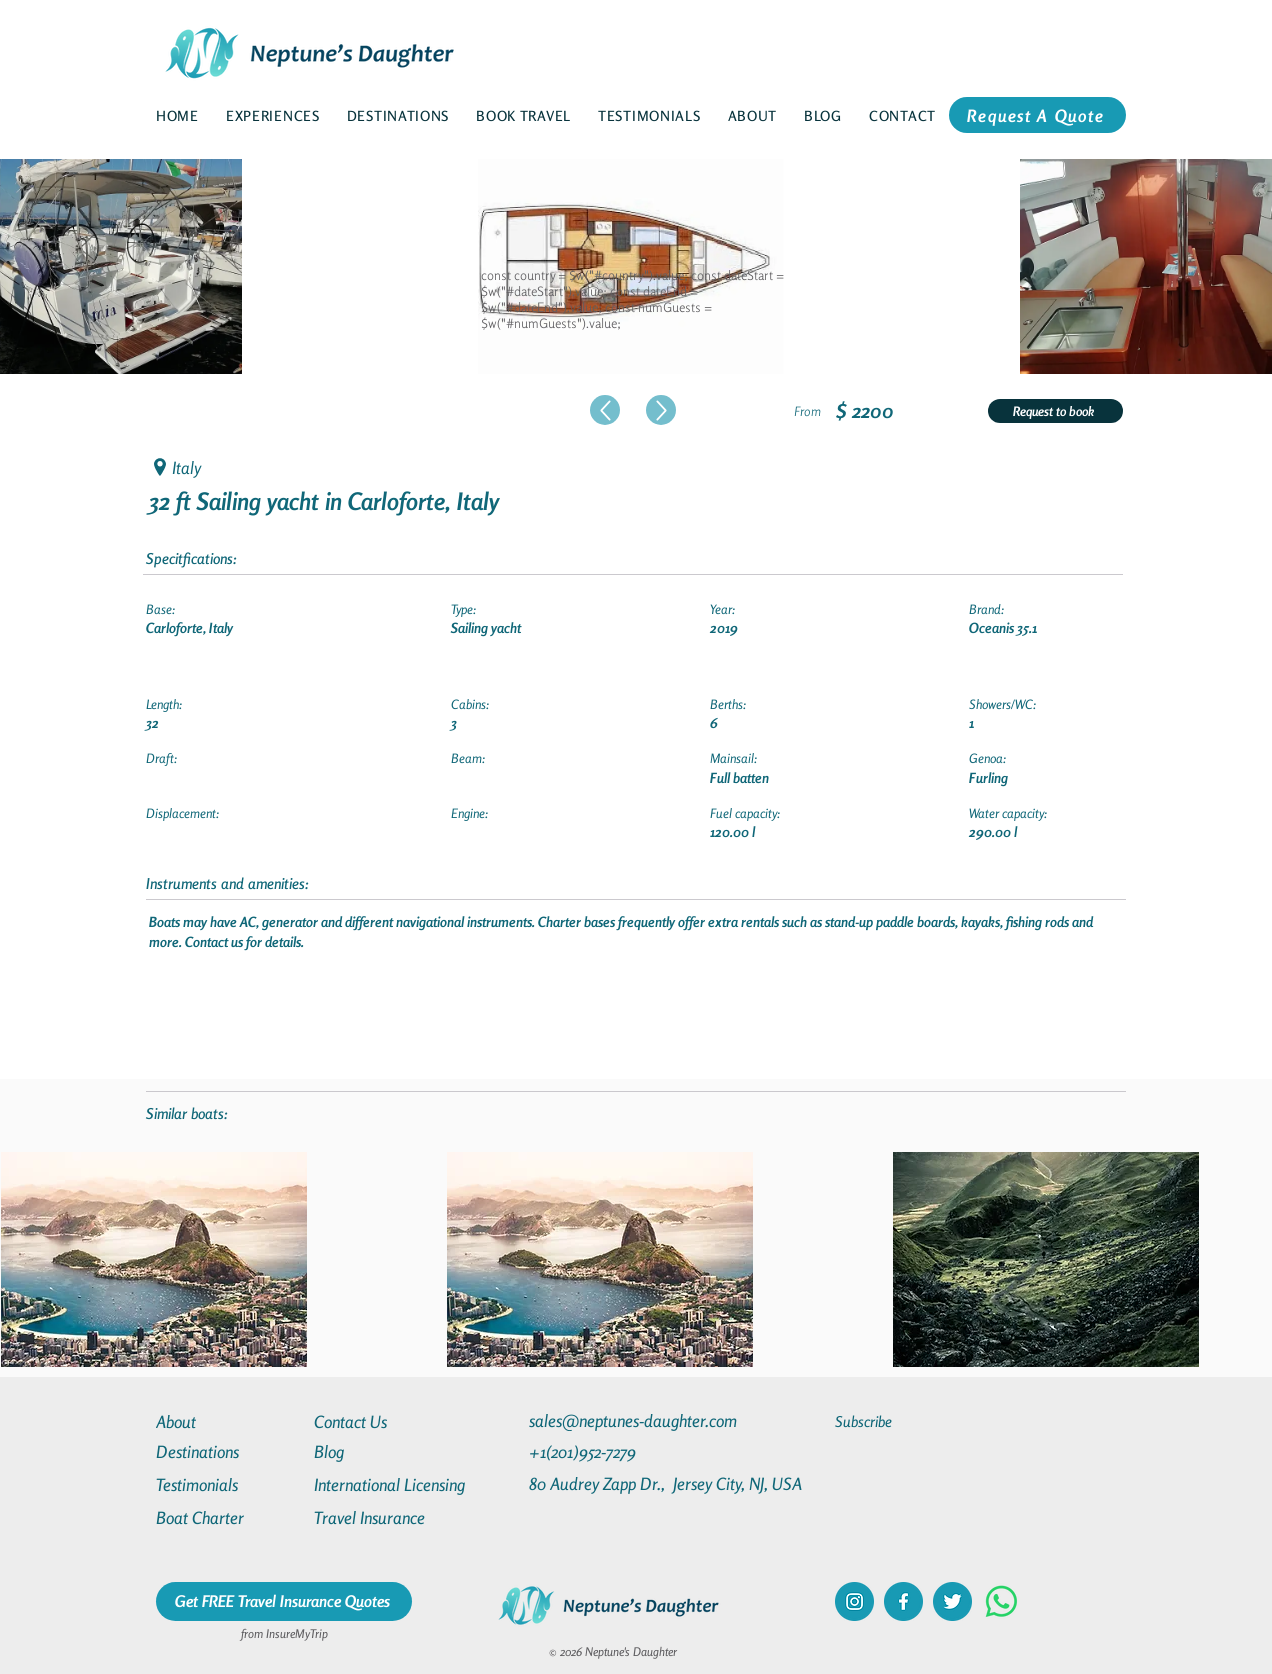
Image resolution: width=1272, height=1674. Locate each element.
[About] (228, 1421)
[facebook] (903, 1601)
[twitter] (952, 1601)
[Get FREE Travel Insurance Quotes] (284, 1601)
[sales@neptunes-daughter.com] (637, 1420)
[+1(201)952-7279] (621, 1451)
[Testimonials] (228, 1484)
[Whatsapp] (1001, 1601)
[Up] (605, 410)
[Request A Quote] (1037, 115)
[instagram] (854, 1601)
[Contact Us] (386, 1421)
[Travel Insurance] (386, 1517)
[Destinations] (228, 1451)
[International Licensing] (404, 1484)
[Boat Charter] (228, 1517)
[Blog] (386, 1451)
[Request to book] (1055, 411)
